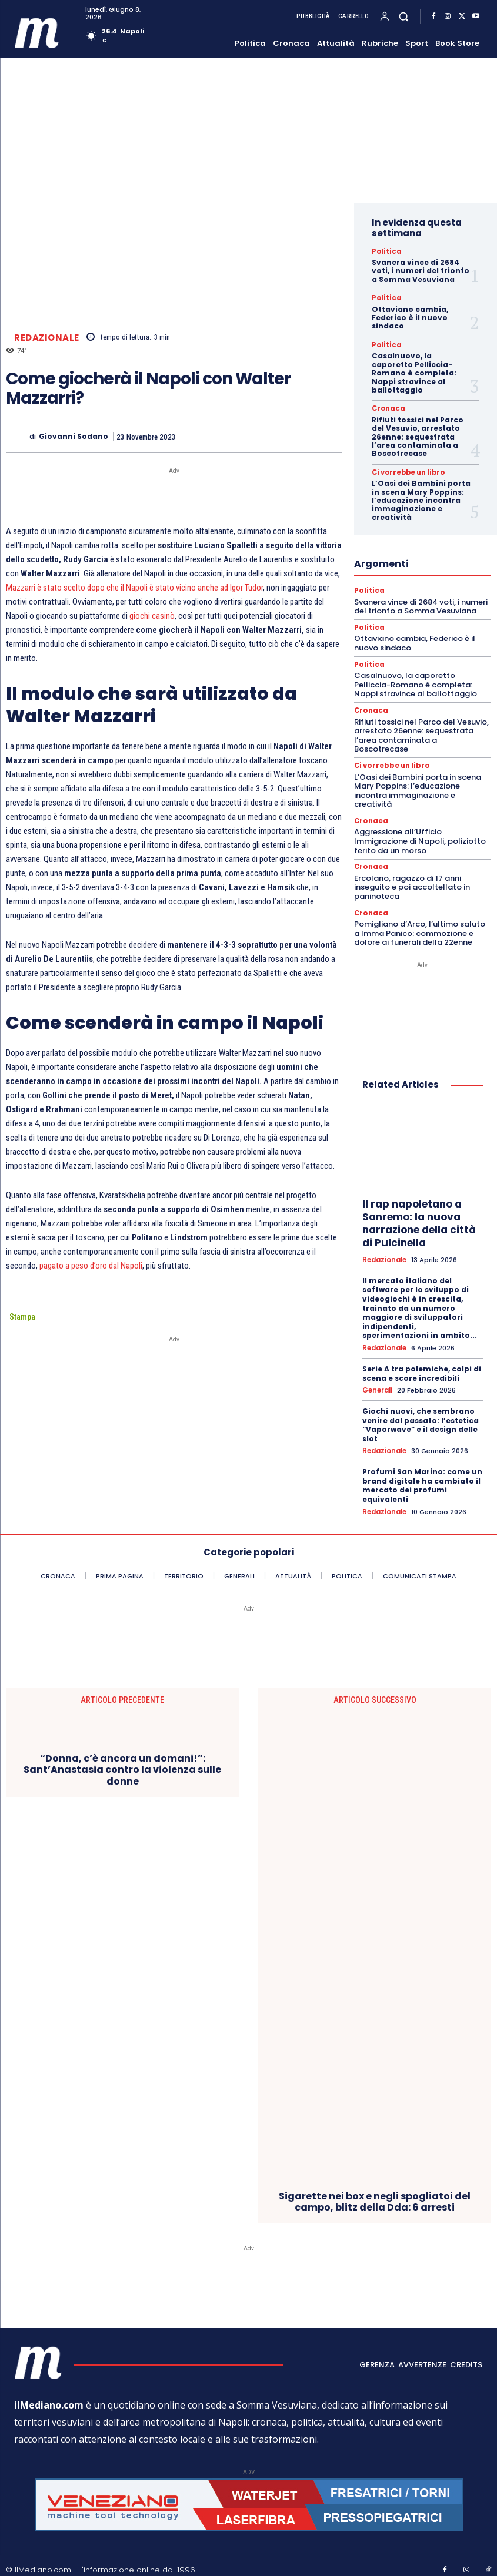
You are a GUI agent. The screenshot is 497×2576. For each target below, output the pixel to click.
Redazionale (46, 337)
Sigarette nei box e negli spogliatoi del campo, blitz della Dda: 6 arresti (375, 2195)
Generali (377, 1386)
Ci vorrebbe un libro (404, 471)
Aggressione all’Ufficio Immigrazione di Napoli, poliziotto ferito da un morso (420, 838)
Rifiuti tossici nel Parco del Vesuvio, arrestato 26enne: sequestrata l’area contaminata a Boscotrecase (417, 436)
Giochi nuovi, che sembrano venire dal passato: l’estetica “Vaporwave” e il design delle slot (420, 1419)
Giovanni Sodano (73, 436)
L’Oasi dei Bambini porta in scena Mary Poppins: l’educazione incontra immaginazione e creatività (421, 499)
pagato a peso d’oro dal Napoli (90, 1265)
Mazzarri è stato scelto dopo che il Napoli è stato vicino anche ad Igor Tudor (134, 587)
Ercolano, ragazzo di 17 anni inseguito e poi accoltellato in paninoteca (412, 883)
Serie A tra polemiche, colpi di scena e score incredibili (421, 1368)
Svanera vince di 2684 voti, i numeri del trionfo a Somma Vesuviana (420, 270)
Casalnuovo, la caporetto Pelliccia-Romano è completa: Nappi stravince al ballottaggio (414, 372)
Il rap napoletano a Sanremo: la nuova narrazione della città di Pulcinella (419, 1219)
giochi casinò (152, 616)
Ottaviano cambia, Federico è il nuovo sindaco (410, 317)
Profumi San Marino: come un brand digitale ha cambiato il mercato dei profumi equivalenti (422, 1480)
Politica (385, 251)
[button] (403, 16)
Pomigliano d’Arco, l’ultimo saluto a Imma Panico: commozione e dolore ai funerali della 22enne (419, 929)
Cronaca (386, 408)
